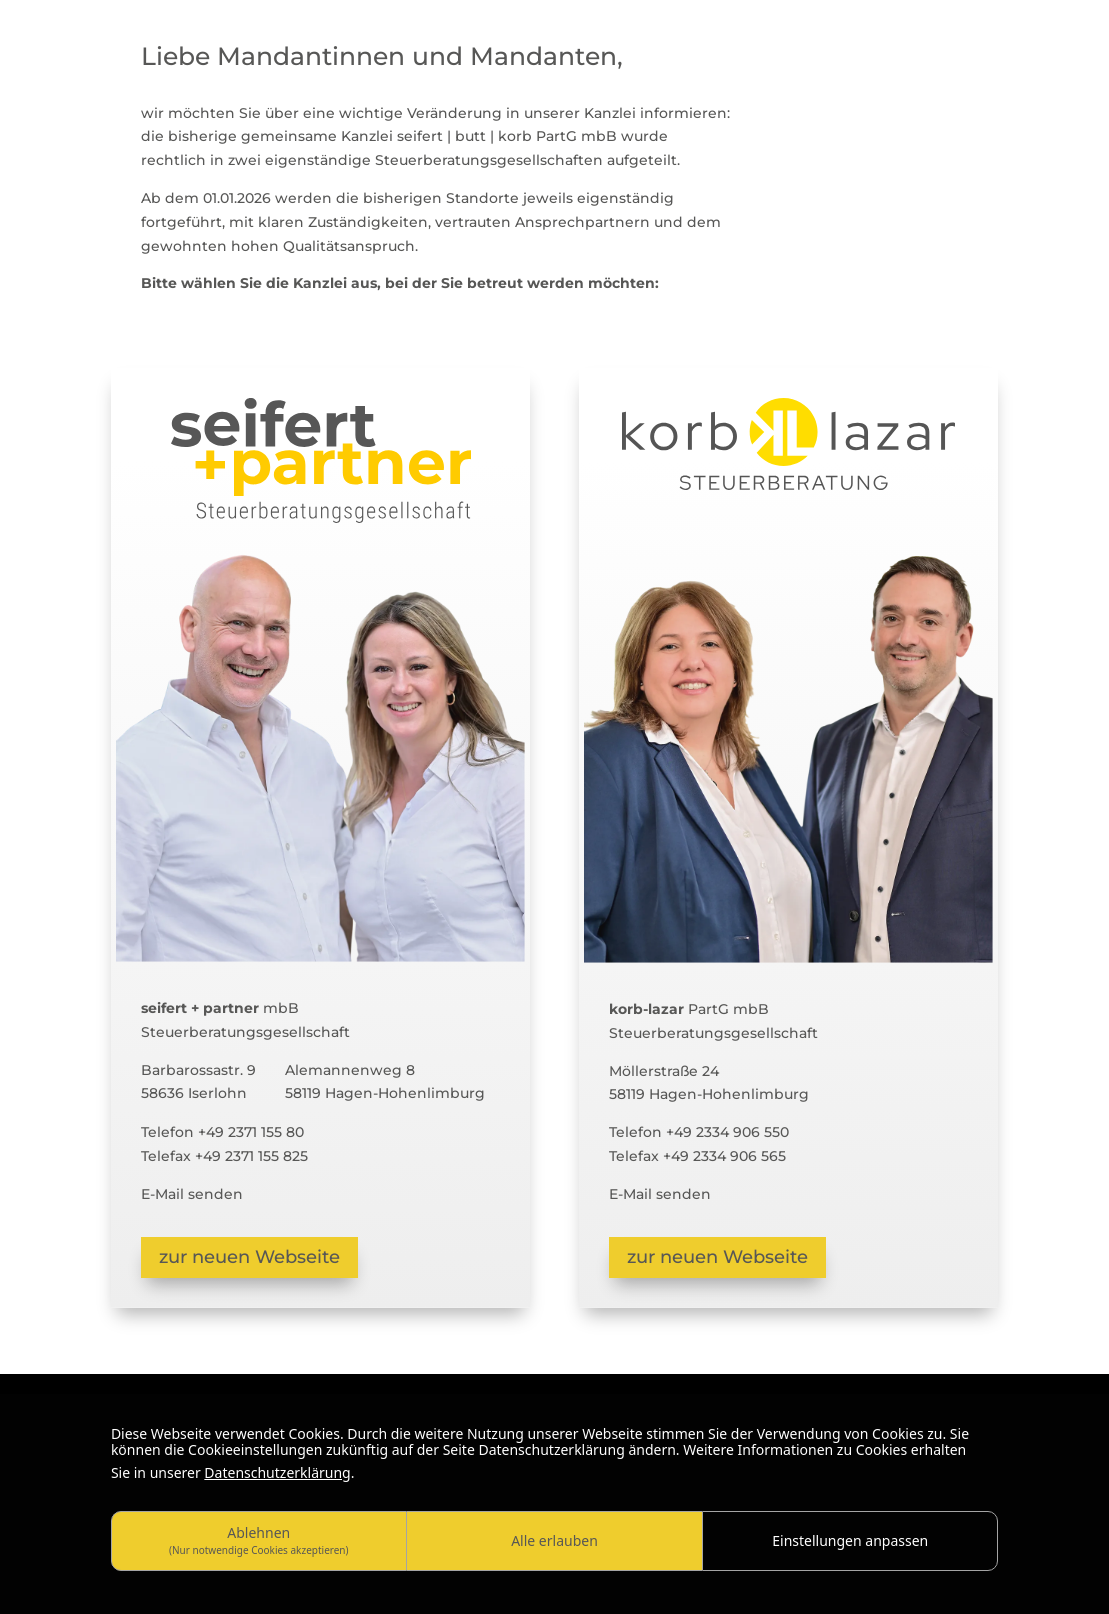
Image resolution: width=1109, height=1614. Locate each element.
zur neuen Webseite (249, 1257)
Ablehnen (259, 1539)
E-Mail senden (192, 1194)
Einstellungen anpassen (850, 1540)
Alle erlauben (554, 1540)
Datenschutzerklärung (277, 1472)
